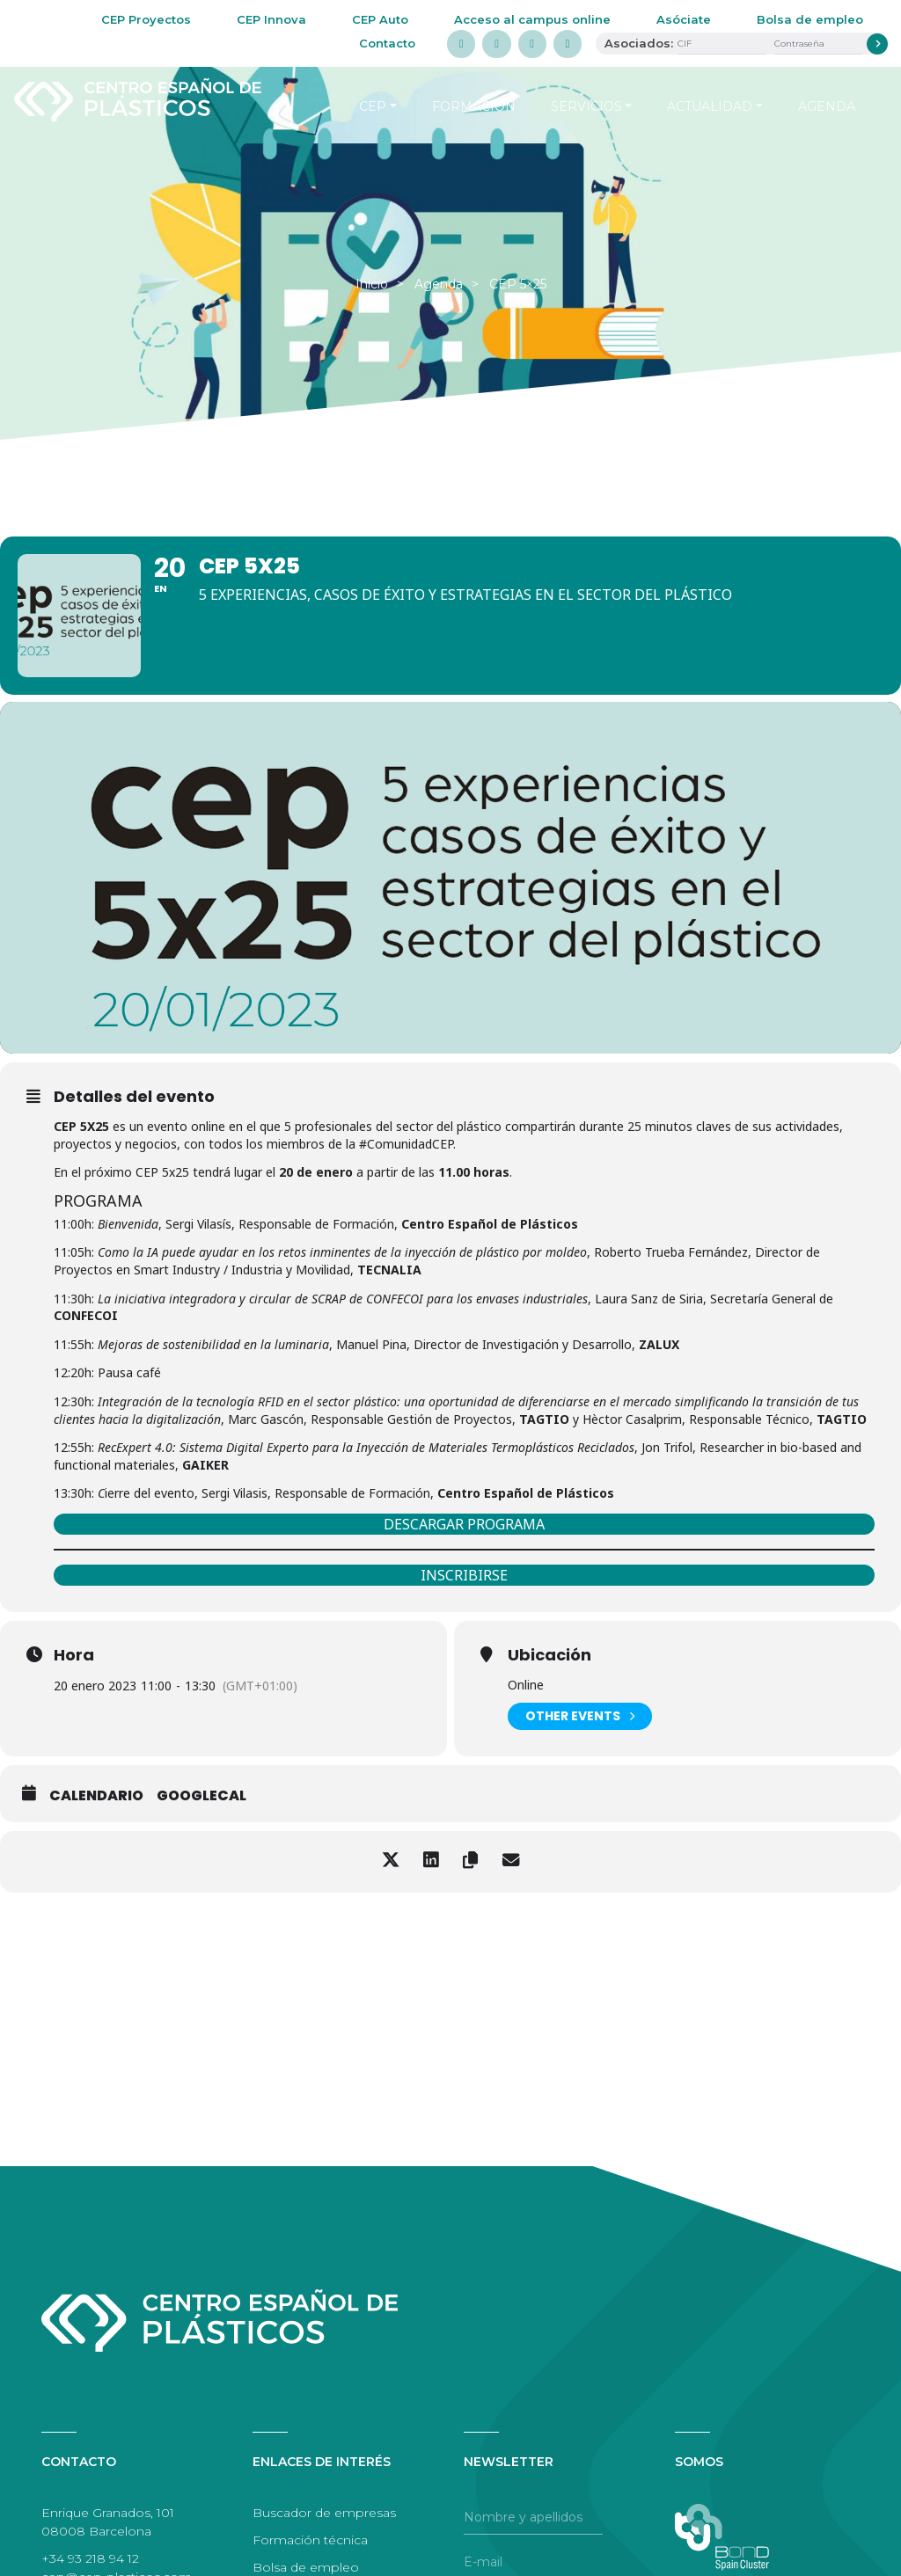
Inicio (371, 284)
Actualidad (709, 105)
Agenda (826, 105)
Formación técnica (310, 2540)
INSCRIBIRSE (464, 1575)
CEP (372, 105)
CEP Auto (380, 19)
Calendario (96, 1796)
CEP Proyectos (146, 19)
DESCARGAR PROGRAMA (464, 1524)
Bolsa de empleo (810, 19)
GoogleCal (201, 1796)
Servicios (586, 105)
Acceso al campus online (532, 19)
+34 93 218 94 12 (90, 2558)
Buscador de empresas (324, 2513)
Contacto (387, 43)
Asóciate (683, 19)
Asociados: (638, 43)
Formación (474, 105)
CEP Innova (271, 19)
